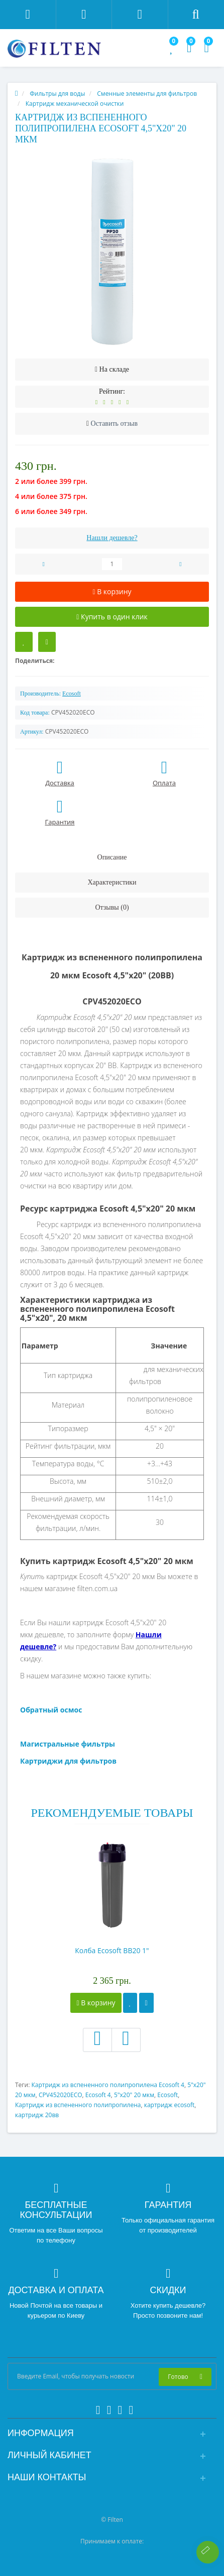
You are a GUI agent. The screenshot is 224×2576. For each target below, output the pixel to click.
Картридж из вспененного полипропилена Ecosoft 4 (107, 2085)
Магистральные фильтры (67, 1744)
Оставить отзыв (114, 423)
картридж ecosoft (169, 2105)
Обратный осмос (51, 1709)
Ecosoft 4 (98, 2095)
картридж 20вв (37, 2115)
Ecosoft (167, 2095)
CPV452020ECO (60, 2095)
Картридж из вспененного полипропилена (78, 2105)
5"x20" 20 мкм (134, 2095)
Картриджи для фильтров (68, 1761)
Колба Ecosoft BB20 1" (112, 1950)
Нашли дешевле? (111, 538)
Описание (112, 857)
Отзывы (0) (112, 907)
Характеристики (111, 882)
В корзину (95, 2002)
